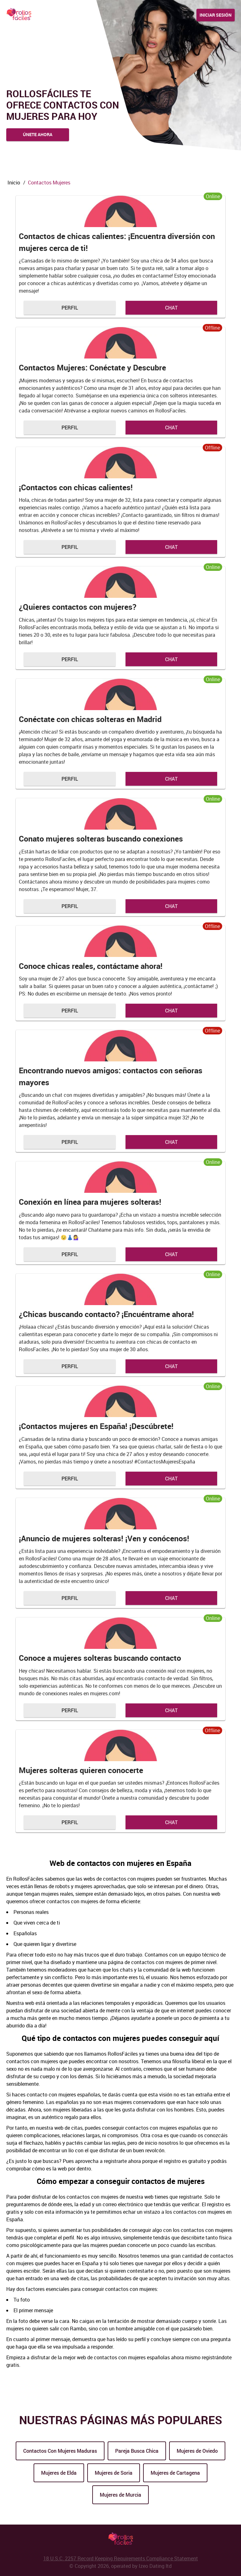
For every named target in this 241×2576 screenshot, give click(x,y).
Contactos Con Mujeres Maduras (60, 2450)
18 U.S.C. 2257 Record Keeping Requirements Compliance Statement (120, 2558)
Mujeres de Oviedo (197, 2450)
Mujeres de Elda (59, 2472)
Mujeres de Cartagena (175, 2472)
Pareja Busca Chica (136, 2450)
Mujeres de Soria (113, 2472)
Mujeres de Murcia (120, 2494)
